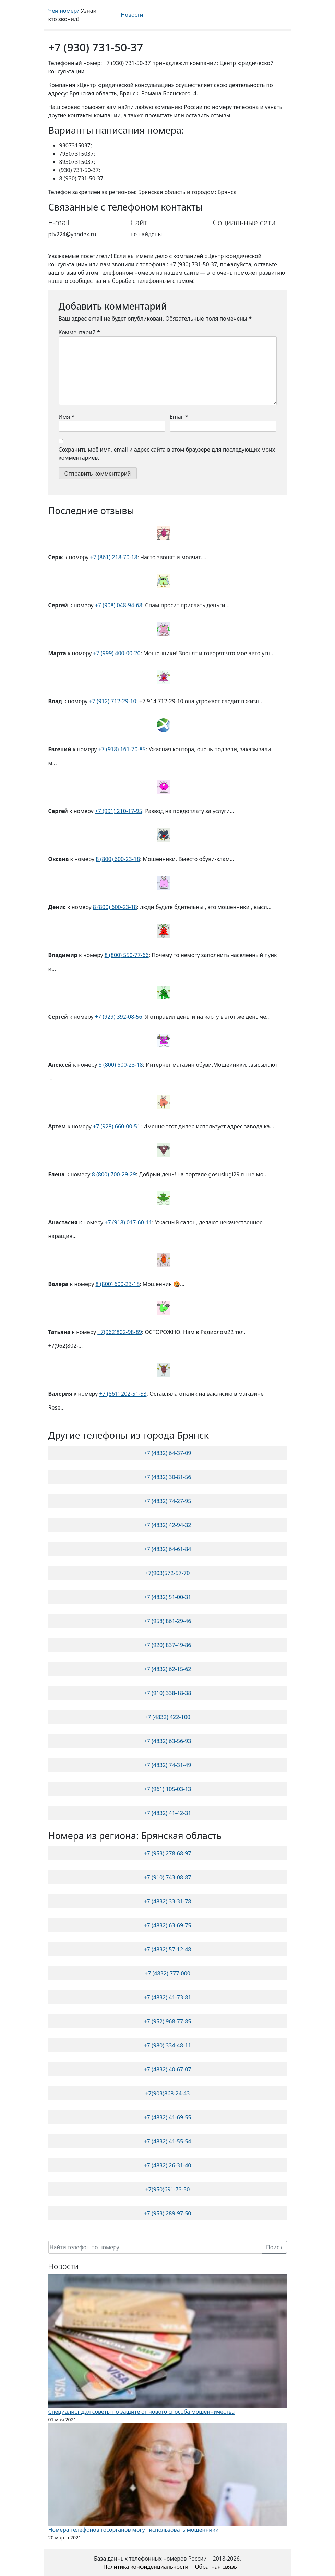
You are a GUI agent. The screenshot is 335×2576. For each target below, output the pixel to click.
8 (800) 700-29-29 (114, 1174)
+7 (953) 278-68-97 (167, 1853)
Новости (132, 15)
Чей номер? (64, 10)
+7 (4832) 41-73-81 (167, 1997)
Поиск (274, 2247)
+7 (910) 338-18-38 (167, 1693)
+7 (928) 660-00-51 (116, 1126)
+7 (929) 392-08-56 (118, 1016)
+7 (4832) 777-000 (167, 1973)
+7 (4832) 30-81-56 (167, 1477)
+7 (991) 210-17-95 (118, 811)
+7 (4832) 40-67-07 (167, 2069)
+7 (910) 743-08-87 (167, 1877)
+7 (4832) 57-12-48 (167, 1949)
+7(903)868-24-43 (167, 2093)
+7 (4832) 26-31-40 (167, 2165)
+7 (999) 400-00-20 (117, 653)
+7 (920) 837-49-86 (167, 1645)
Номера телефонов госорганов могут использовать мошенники (133, 2529)
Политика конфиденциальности (145, 2567)
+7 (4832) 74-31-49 (167, 1765)
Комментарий (79, 332)
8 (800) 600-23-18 (118, 859)
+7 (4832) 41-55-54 (167, 2141)
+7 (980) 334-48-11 (167, 2045)
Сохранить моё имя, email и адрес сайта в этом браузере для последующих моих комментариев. (167, 454)
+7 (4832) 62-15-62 (167, 1669)
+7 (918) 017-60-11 (128, 1222)
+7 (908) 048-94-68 (118, 605)
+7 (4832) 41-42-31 (167, 1813)
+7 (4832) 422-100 (167, 1717)
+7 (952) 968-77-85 (167, 2021)
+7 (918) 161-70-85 (122, 749)
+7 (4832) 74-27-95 (167, 1501)
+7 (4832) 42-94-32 (167, 1525)
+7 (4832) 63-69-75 (167, 1925)
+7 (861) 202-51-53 (122, 1394)
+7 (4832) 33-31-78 (167, 1901)
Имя (67, 416)
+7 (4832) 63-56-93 (167, 1741)
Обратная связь (216, 2567)
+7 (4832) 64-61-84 (167, 1549)
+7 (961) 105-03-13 (167, 1789)
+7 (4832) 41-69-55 (167, 2117)
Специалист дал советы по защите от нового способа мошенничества (141, 2412)
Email (179, 416)
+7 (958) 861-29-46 (167, 1621)
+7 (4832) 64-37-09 (167, 1453)
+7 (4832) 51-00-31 (167, 1597)
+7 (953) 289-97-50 (167, 2213)
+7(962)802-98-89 (119, 1332)
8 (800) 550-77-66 (127, 955)
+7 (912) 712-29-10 (112, 701)
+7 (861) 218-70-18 (113, 557)
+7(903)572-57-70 (167, 1573)
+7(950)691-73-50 (167, 2189)
